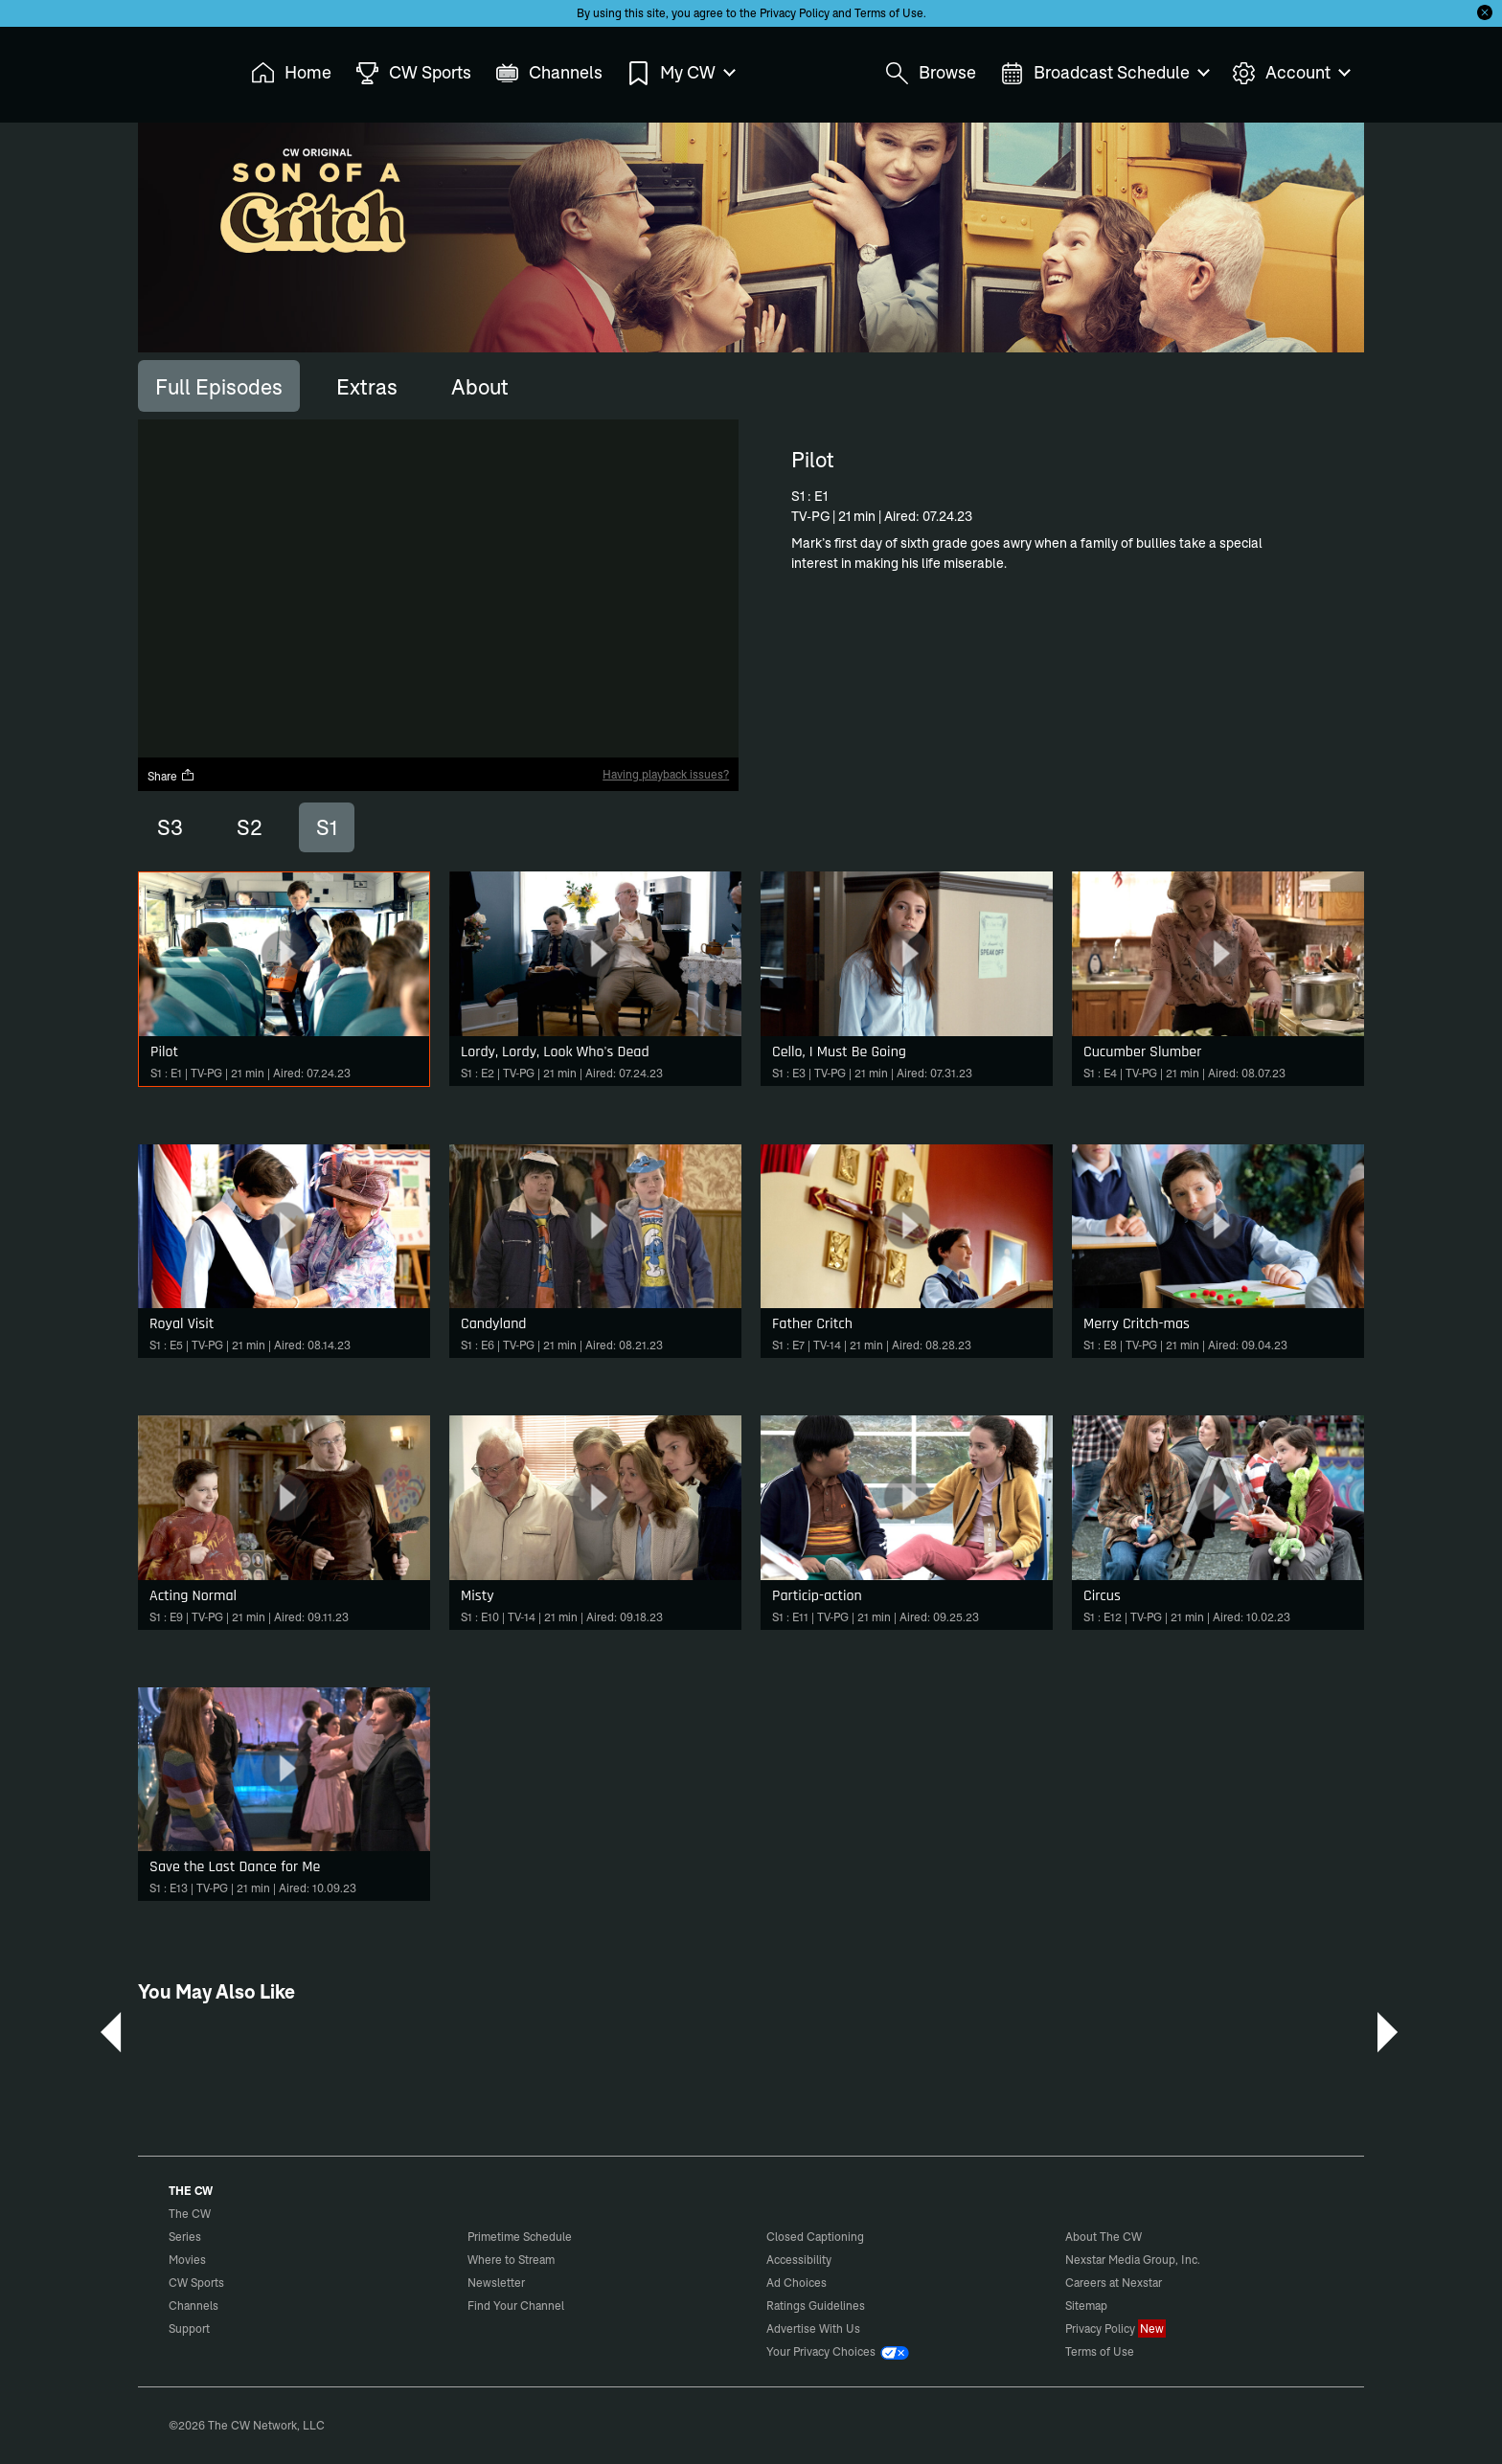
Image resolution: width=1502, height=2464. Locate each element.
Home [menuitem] (291, 73)
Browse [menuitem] (930, 73)
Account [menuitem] (1290, 73)
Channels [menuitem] (549, 73)
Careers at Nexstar (1113, 2282)
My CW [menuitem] (680, 73)
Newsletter (496, 2282)
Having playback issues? (666, 774)
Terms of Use (888, 13)
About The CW (1103, 2236)
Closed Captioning (815, 2236)
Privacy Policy (795, 13)
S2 (249, 827)
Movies (187, 2259)
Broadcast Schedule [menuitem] (1104, 73)
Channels (193, 2305)
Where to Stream (511, 2259)
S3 (170, 827)
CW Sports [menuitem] (413, 73)
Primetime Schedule (519, 2236)
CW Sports (196, 2282)
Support (189, 2328)
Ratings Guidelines (815, 2305)
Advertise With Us (813, 2328)
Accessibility (798, 2259)
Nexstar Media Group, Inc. (1132, 2259)
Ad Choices (796, 2282)
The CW (177, 68)
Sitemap (1086, 2305)
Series (185, 2236)
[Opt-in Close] (1484, 12)
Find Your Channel (515, 2305)
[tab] (219, 386)
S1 (326, 827)
